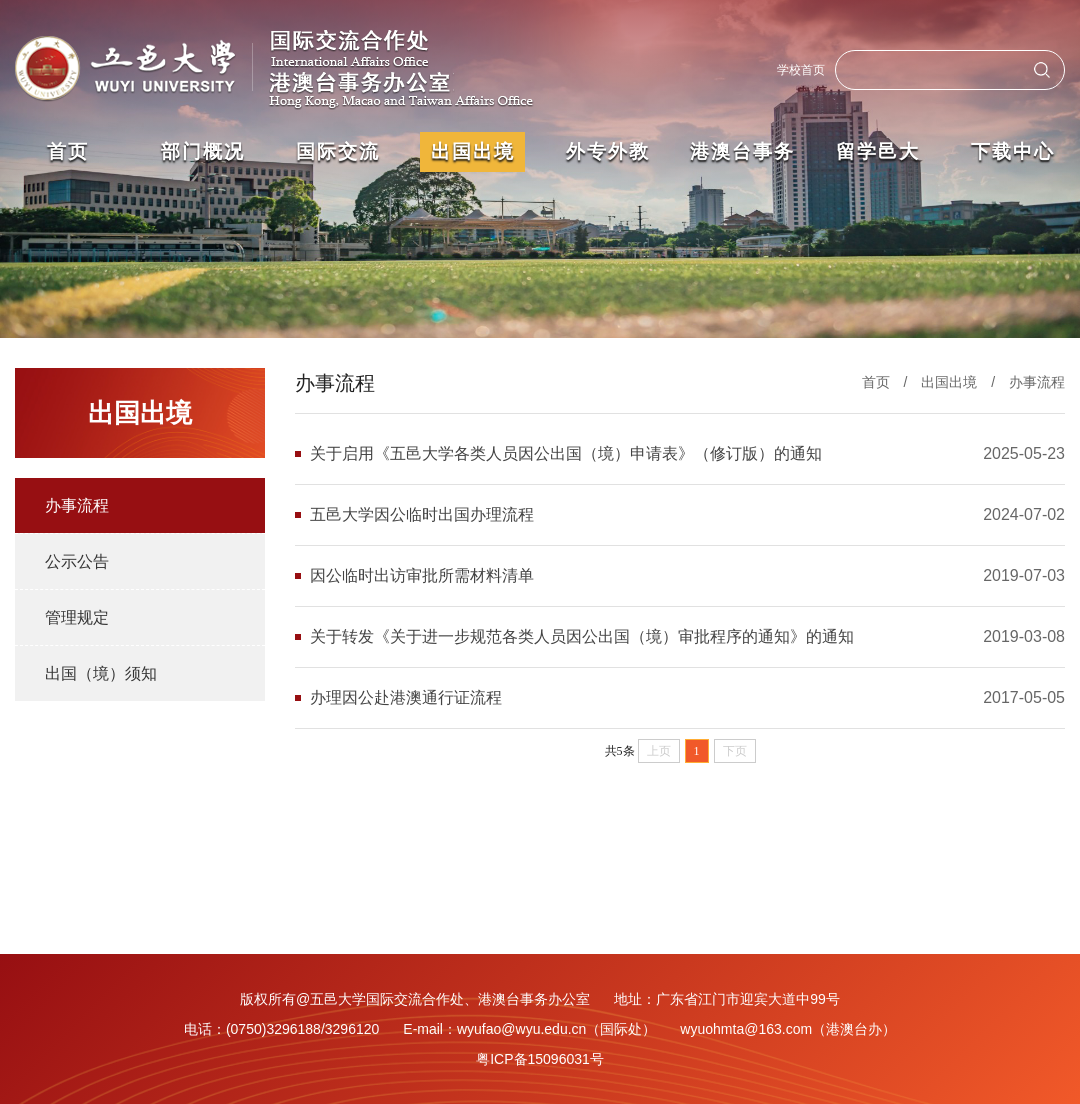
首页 (876, 382)
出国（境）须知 (101, 673)
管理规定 (77, 617)
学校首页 (801, 70)
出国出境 (949, 382)
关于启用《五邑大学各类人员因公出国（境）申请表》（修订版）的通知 (566, 453)
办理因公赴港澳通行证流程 (406, 697)
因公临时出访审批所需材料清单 (422, 575)
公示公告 (77, 561)
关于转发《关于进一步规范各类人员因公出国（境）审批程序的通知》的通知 (582, 636)
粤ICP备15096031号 (540, 1059)
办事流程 (77, 505)
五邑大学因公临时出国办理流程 (422, 514)
